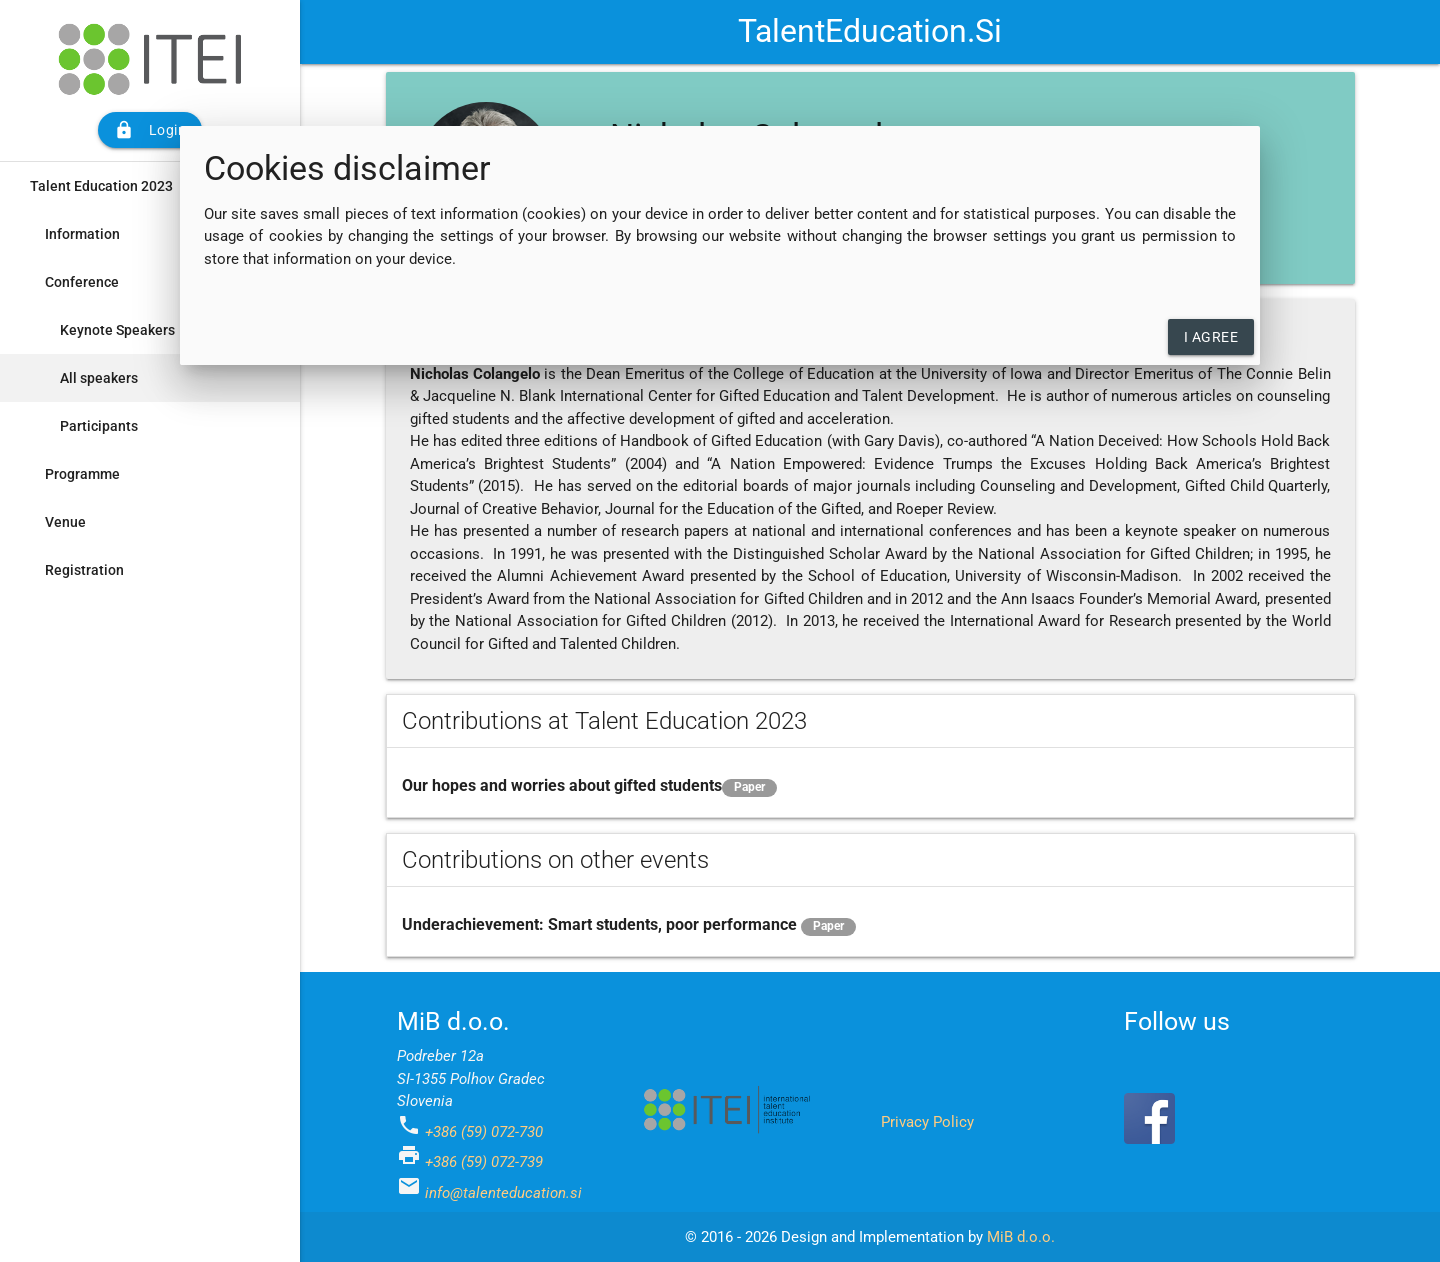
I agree (1211, 337)
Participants (99, 426)
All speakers (99, 378)
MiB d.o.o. (1021, 1237)
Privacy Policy (927, 1122)
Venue (65, 522)
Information (82, 234)
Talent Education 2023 (101, 186)
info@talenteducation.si (503, 1193)
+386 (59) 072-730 (484, 1132)
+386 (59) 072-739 (484, 1162)
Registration (84, 570)
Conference (82, 282)
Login (150, 130)
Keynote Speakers (117, 330)
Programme (82, 474)
